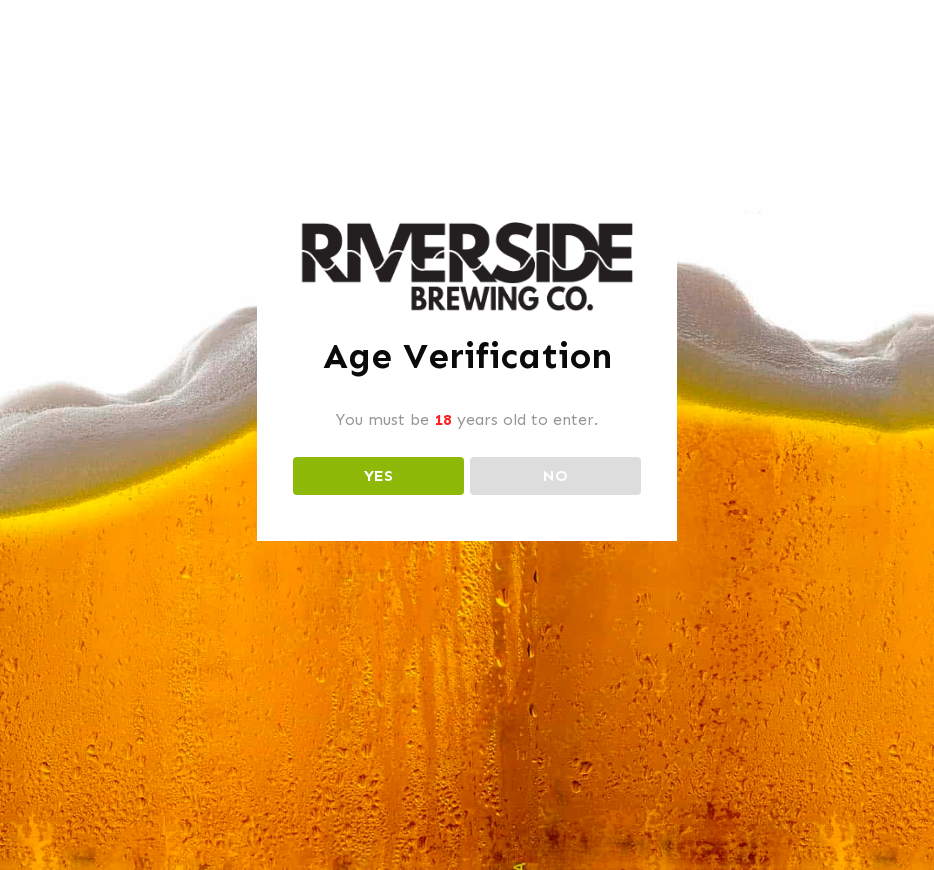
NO (555, 475)
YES (378, 475)
